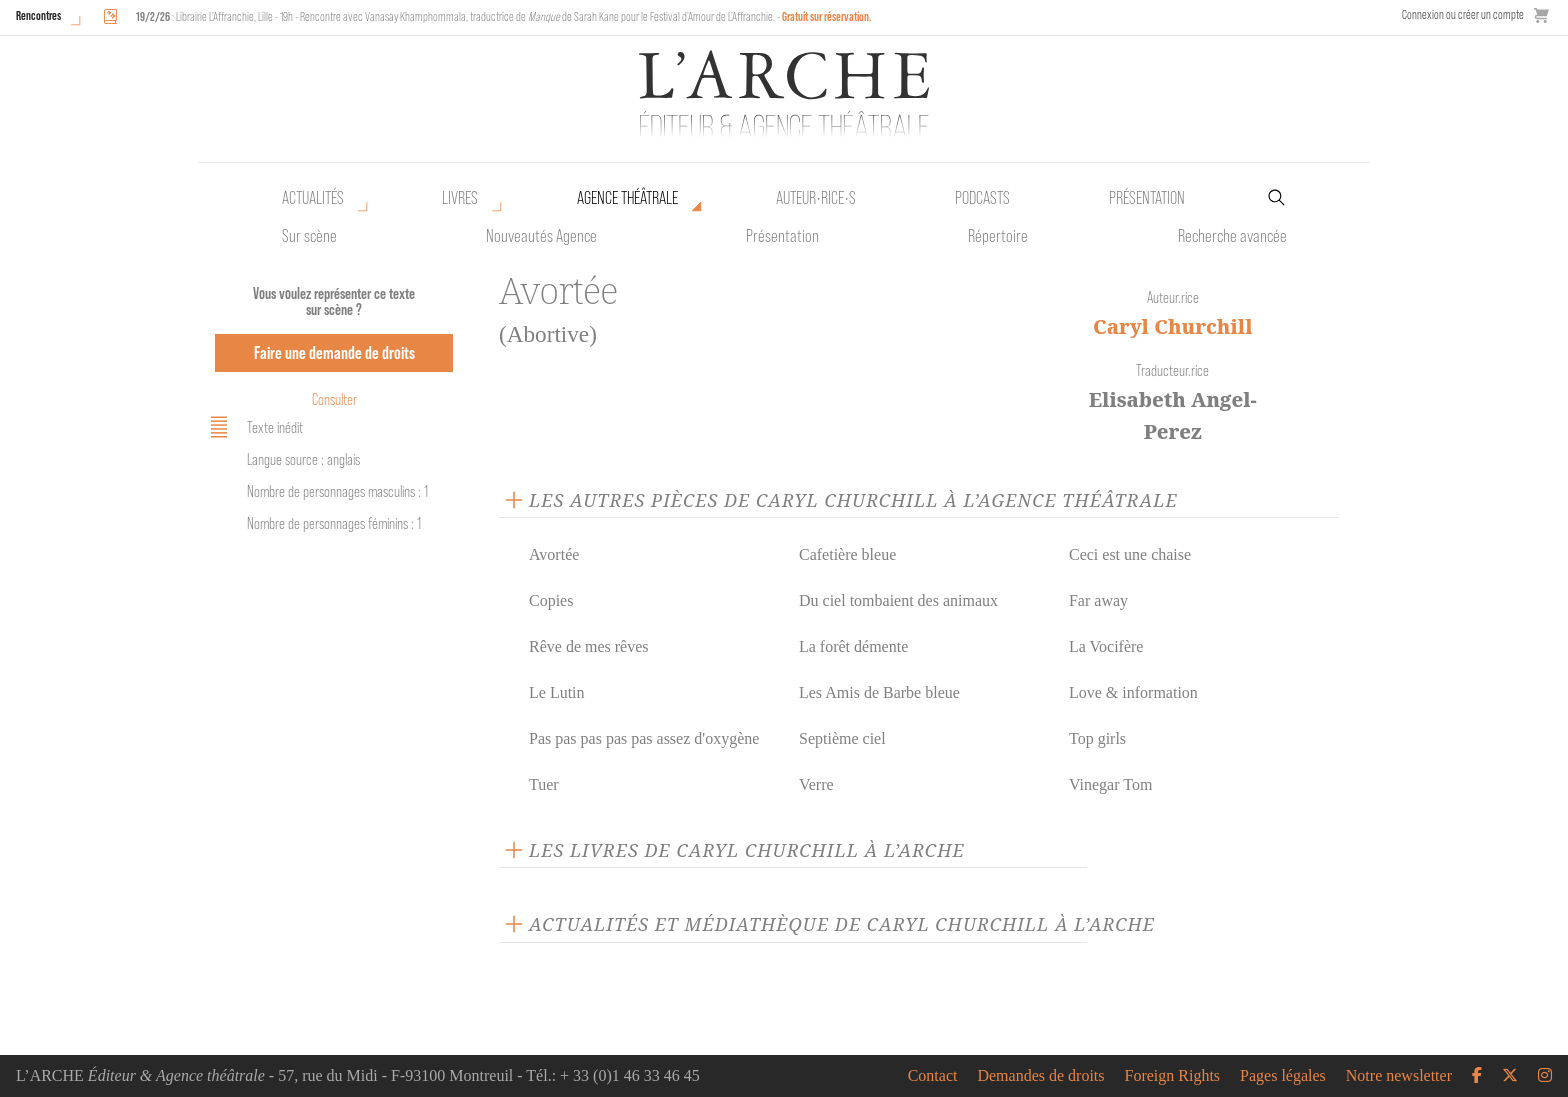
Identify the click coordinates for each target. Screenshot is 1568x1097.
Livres (460, 198)
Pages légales (1283, 1076)
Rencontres (38, 15)
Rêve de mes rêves (589, 646)
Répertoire (998, 236)
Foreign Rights (1173, 1076)
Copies (551, 600)
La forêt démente (853, 646)
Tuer (544, 784)
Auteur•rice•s (816, 198)
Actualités (313, 198)
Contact (933, 1076)
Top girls (1097, 738)
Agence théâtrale (627, 198)
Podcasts (982, 198)
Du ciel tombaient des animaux (898, 600)
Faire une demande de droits (334, 352)
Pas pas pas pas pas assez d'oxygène (644, 738)
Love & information (1133, 692)
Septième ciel (842, 738)
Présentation (782, 236)
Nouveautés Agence (541, 236)
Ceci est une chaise (1130, 554)
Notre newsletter (1399, 1076)
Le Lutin (557, 692)
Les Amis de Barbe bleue (879, 692)
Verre (816, 784)
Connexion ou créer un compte (1463, 14)
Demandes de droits (1040, 1076)
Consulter (334, 399)
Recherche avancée (1232, 236)
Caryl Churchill (1173, 326)
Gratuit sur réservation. (827, 16)
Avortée (554, 554)
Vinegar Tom (1110, 784)
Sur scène (309, 236)
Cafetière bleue (847, 554)
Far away (1098, 600)
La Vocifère (1106, 646)
